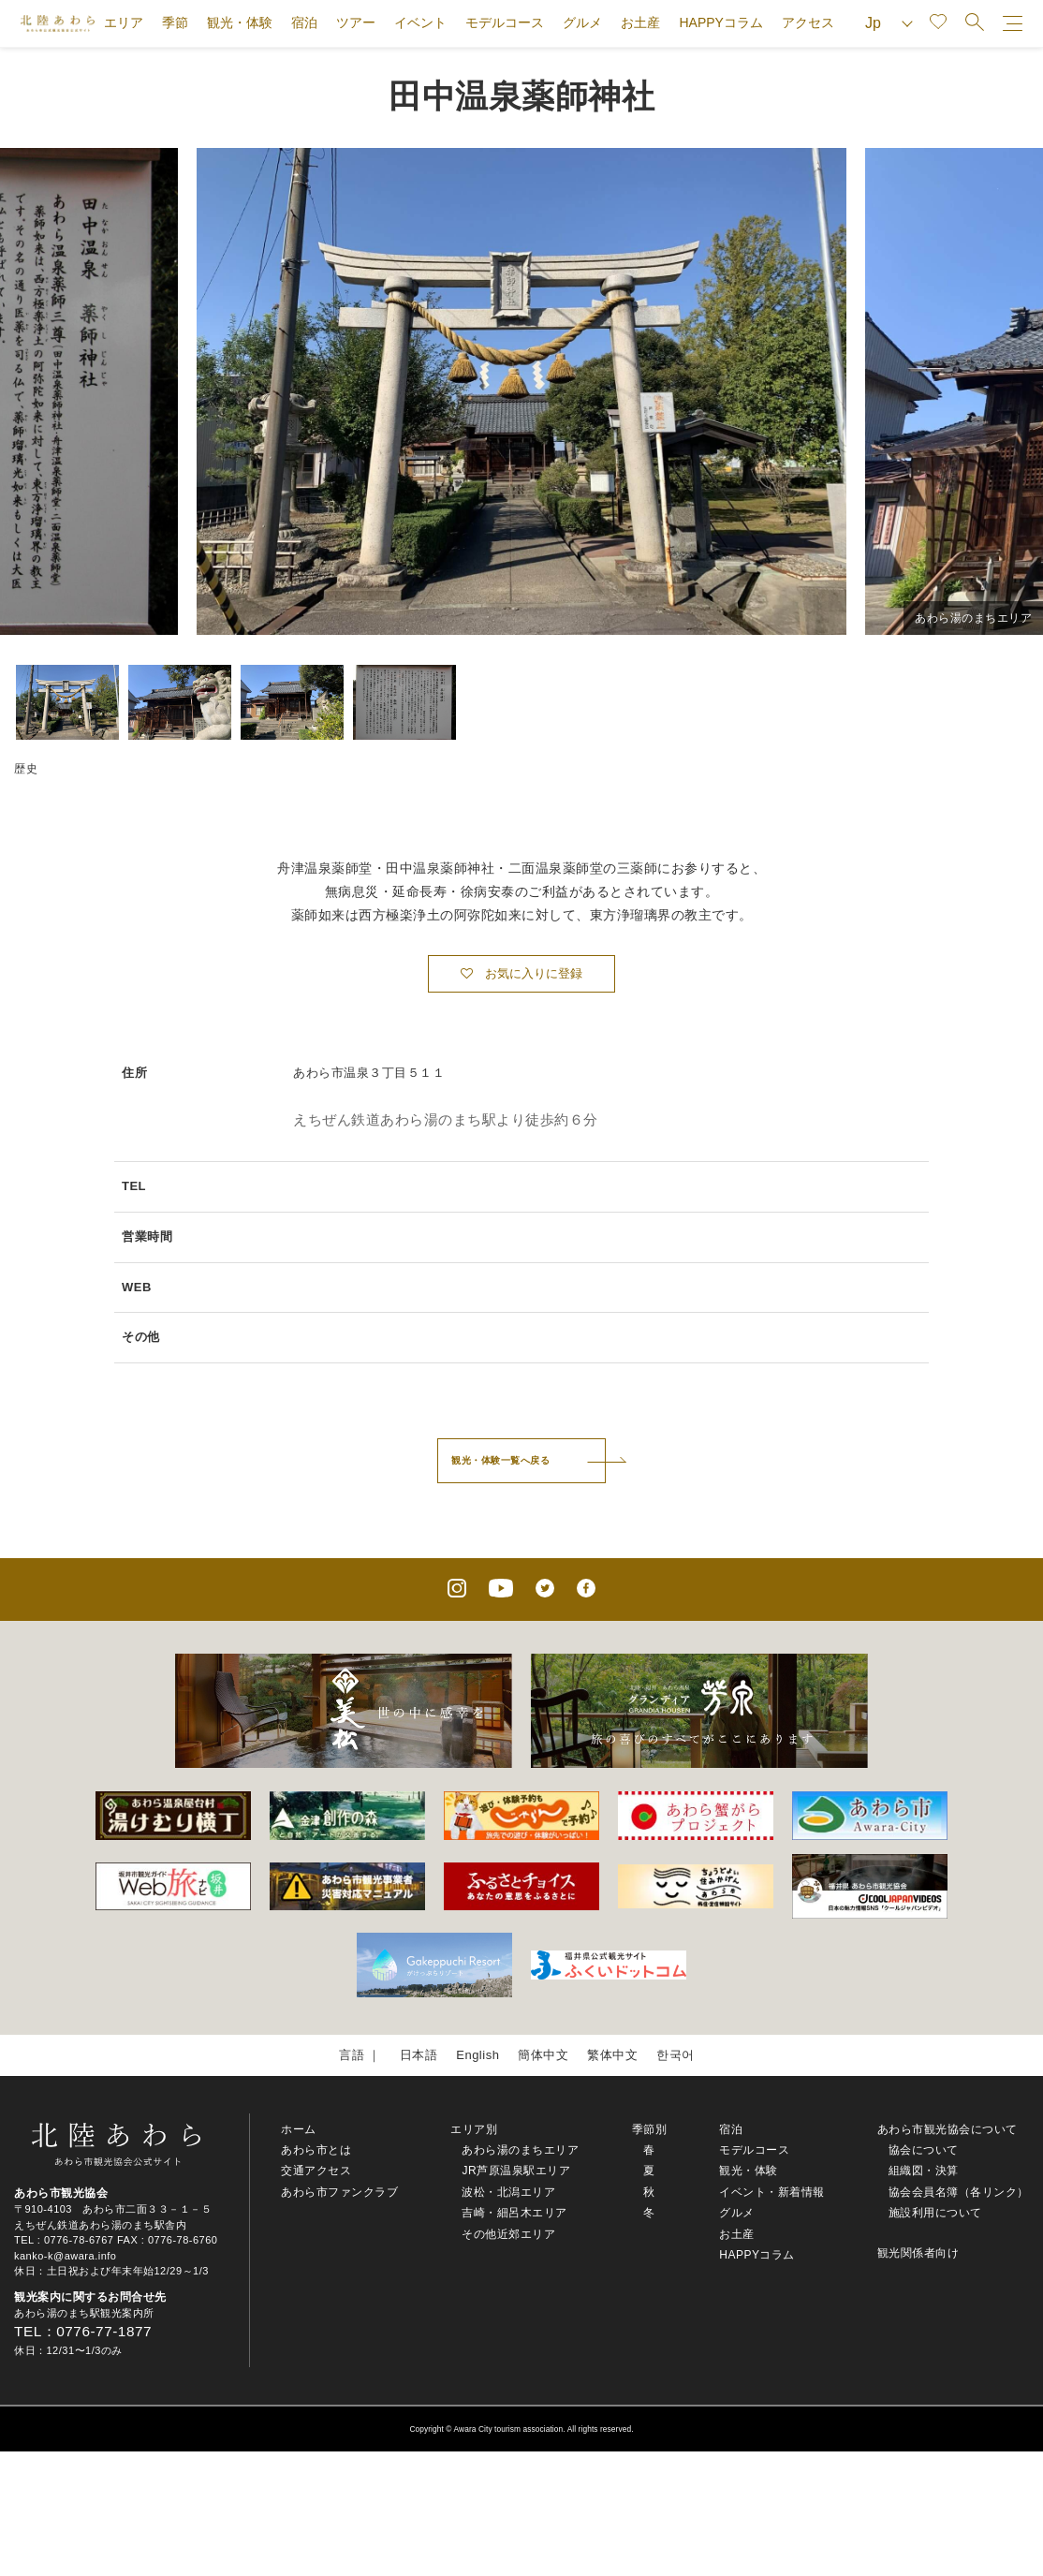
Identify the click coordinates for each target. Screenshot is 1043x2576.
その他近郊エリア (508, 2234)
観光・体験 (239, 22)
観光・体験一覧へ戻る (500, 1460)
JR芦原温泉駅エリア (516, 2170)
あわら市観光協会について (947, 2129)
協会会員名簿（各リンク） (959, 2192)
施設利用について (935, 2212)
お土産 (640, 22)
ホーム (298, 2129)
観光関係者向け (918, 2253)
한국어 (675, 2055)
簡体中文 (543, 2055)
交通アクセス (316, 2170)
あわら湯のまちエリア (520, 2149)
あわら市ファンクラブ (339, 2192)
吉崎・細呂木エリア (514, 2212)
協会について (924, 2149)
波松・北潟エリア (508, 2192)
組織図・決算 (924, 2170)
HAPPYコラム (720, 22)
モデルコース (504, 22)
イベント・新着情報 (772, 2192)
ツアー (355, 22)
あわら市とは (316, 2149)
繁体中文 (612, 2055)
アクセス (808, 22)
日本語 (419, 2055)
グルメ (582, 22)
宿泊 (304, 22)
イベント (420, 22)
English (477, 2055)
